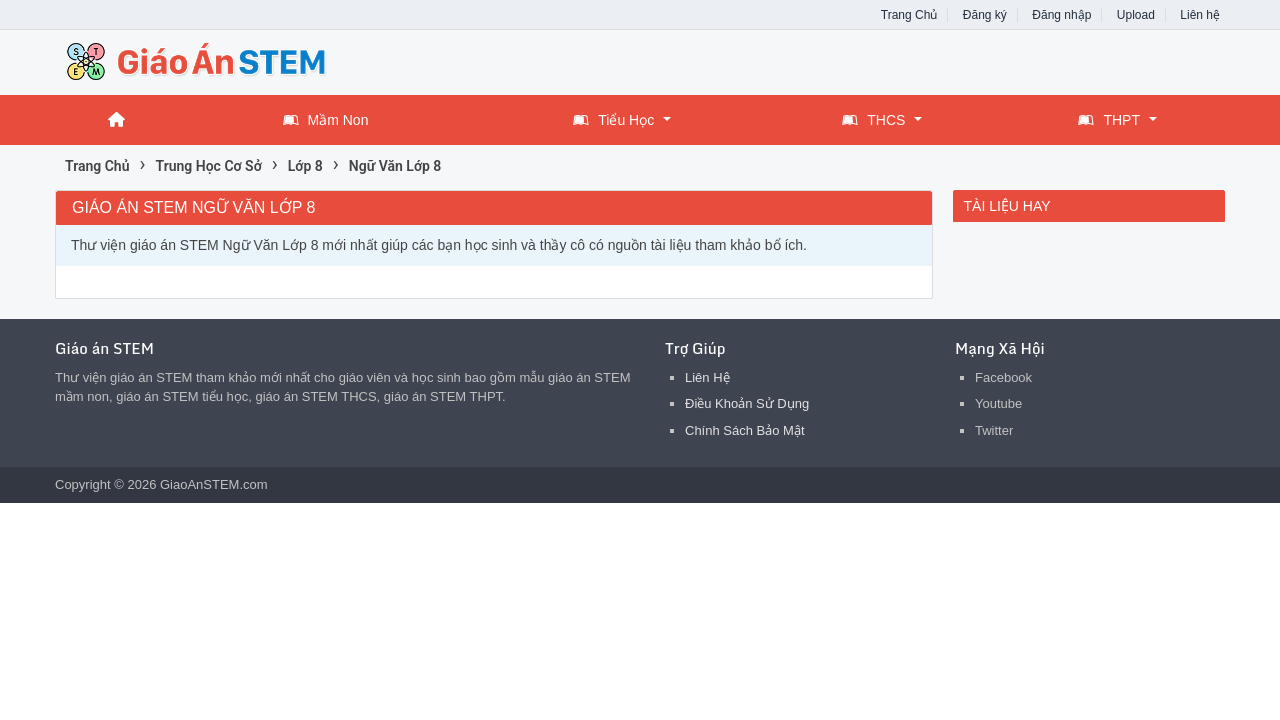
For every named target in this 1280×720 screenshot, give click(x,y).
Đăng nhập (1061, 15)
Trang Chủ (909, 15)
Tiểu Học (613, 120)
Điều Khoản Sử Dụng (747, 403)
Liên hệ (1200, 15)
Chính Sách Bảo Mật (745, 430)
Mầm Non (326, 120)
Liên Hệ (707, 377)
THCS (873, 120)
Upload (1136, 15)
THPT (1109, 120)
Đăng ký (985, 15)
